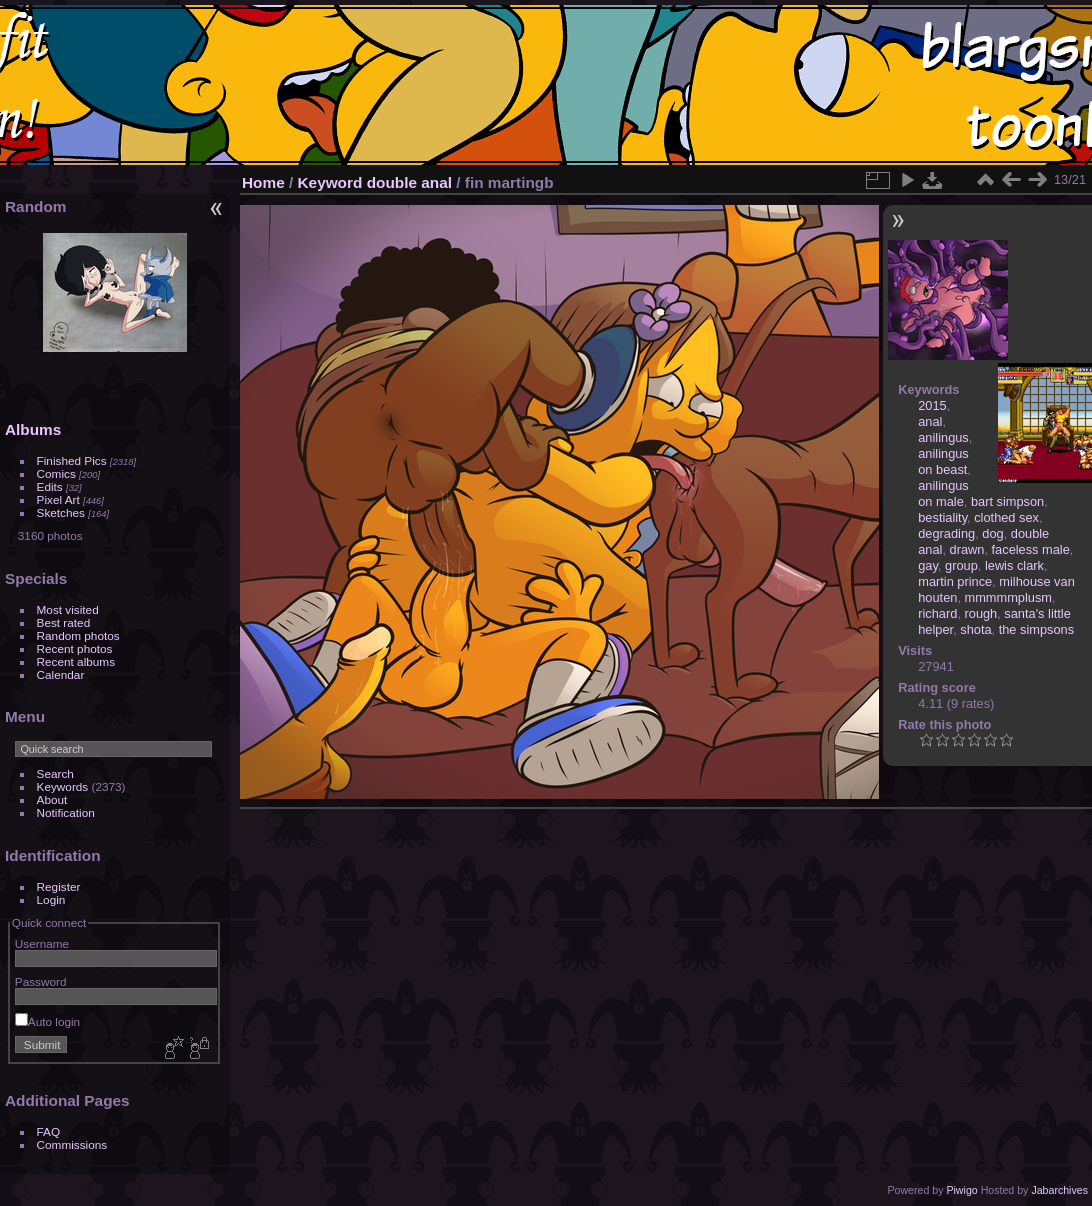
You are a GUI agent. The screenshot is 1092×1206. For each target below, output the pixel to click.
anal (930, 421)
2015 (932, 405)
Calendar (61, 674)
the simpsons (1036, 629)
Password (41, 981)
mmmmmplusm (1008, 597)
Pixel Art (58, 499)
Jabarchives (1059, 1190)
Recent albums (76, 661)
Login (51, 899)
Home (263, 182)
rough (981, 613)
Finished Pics (72, 460)
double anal (409, 182)
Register (59, 886)
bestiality (942, 517)
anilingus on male (943, 493)
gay (928, 565)
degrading (946, 533)
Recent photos (75, 648)
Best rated (64, 622)
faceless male (1031, 549)
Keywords (63, 786)
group (961, 565)
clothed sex (1006, 517)
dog (992, 533)
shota (975, 629)
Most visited (68, 609)
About (52, 799)
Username (42, 943)
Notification (66, 812)
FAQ (49, 1131)
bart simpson (1007, 501)
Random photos (78, 635)
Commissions (72, 1144)
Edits (50, 486)
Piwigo (961, 1190)
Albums (33, 429)
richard (937, 613)
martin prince (955, 581)
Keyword (330, 182)
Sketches (61, 512)
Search (55, 773)
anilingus (943, 437)
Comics (56, 473)
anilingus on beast (943, 461)
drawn (967, 549)
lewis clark (1014, 565)
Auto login (47, 1021)
